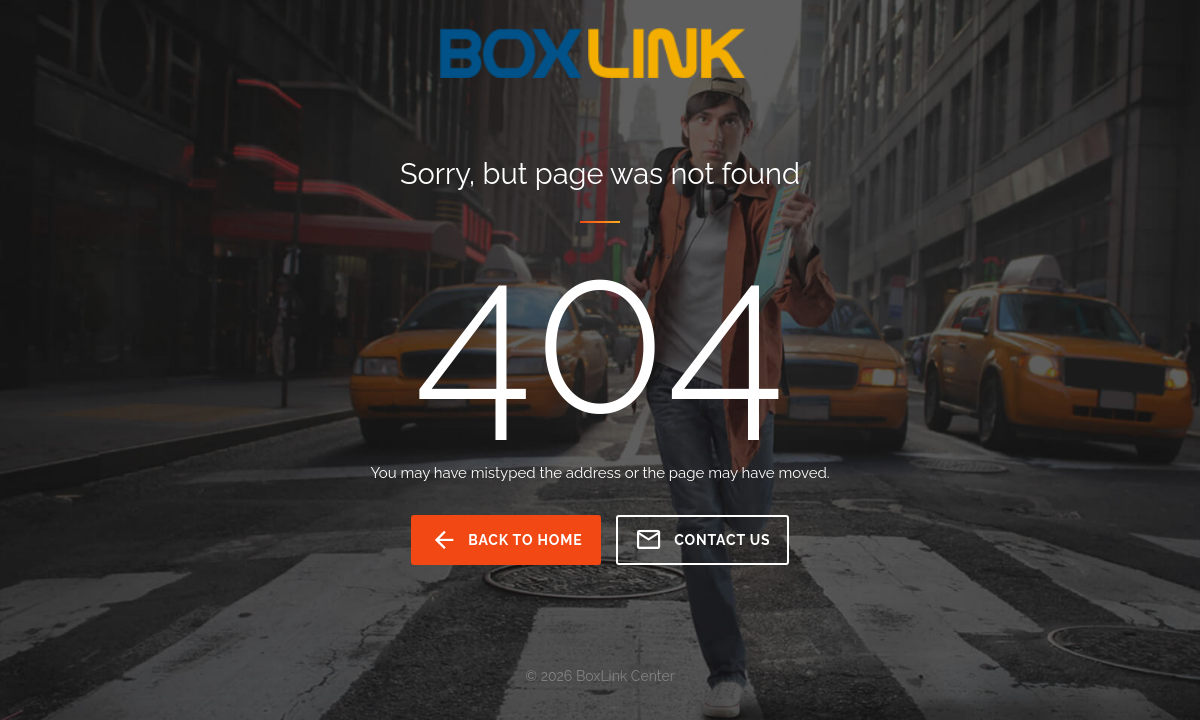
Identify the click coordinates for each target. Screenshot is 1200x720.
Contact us (702, 540)
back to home (506, 540)
